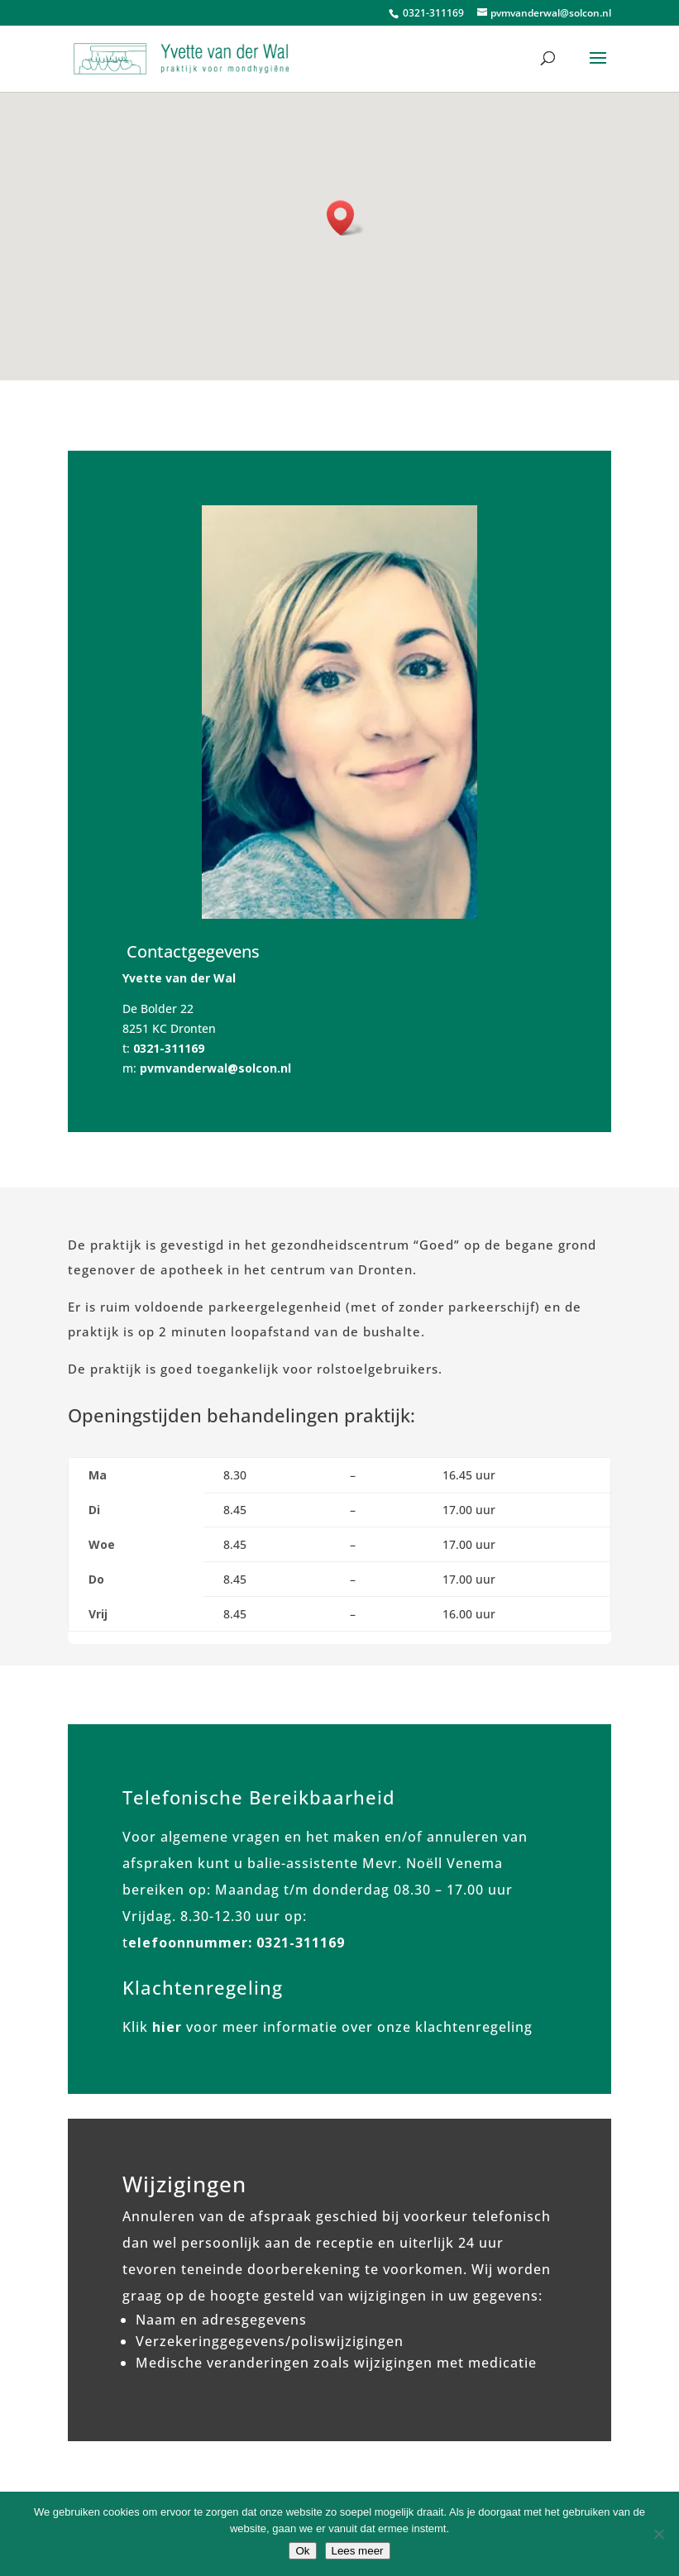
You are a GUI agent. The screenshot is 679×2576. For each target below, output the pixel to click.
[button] (346, 218)
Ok (302, 2551)
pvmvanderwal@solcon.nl (215, 1068)
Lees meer (358, 2551)
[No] (658, 2534)
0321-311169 (432, 13)
